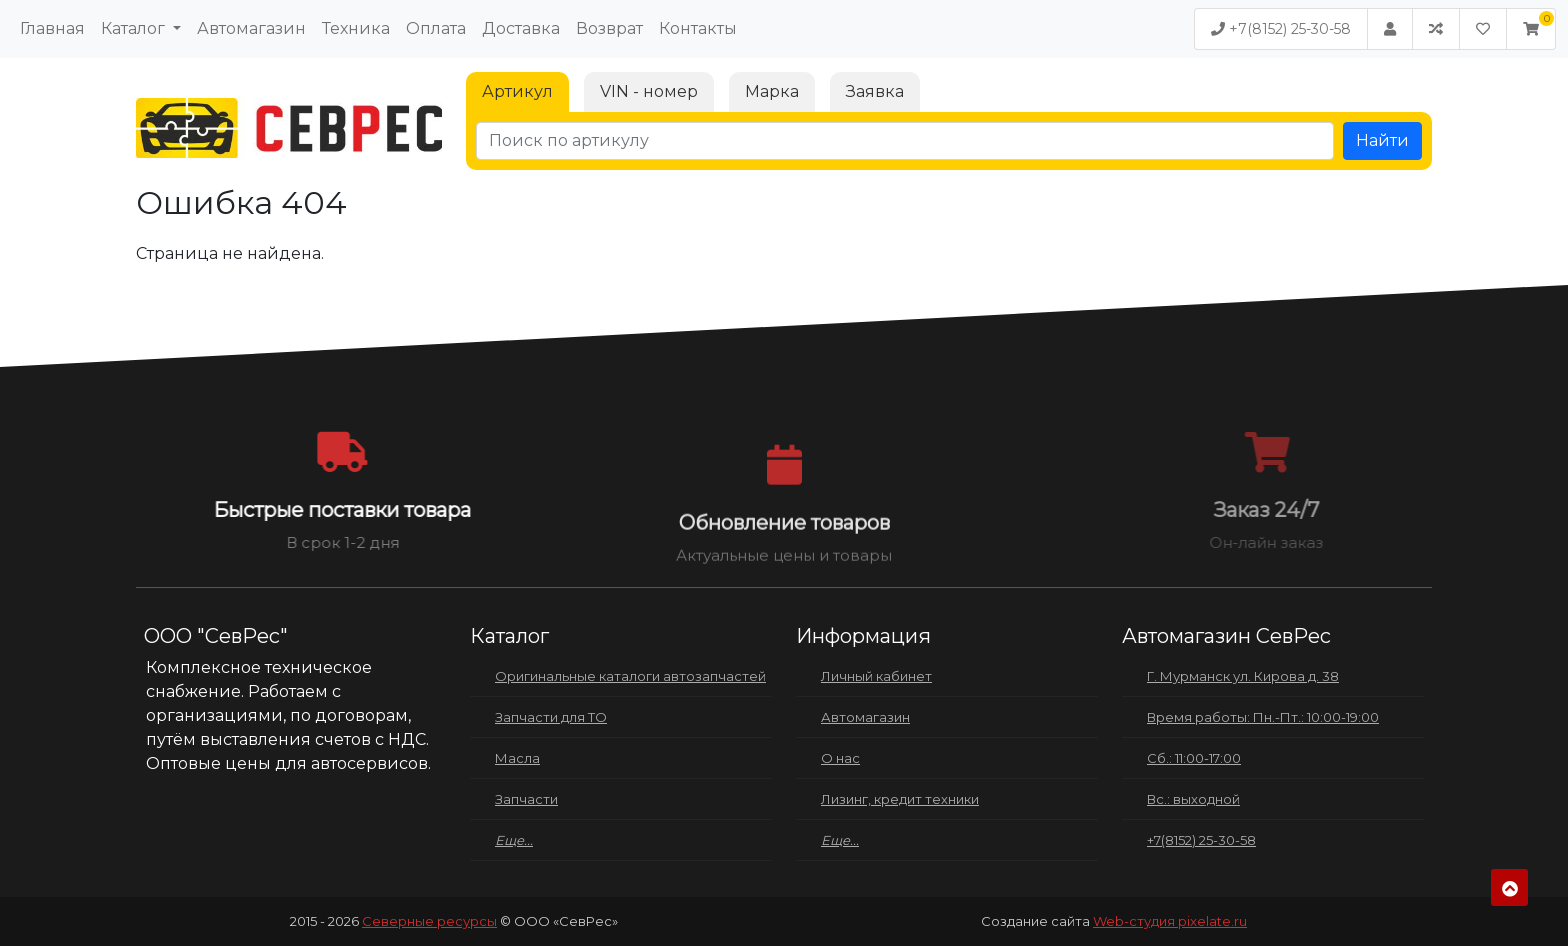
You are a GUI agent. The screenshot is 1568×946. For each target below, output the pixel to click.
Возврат (609, 28)
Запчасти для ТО (551, 717)
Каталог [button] (135, 28)
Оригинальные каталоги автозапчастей (630, 676)
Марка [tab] (772, 91)
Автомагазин (251, 28)
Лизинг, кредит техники (900, 799)
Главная (52, 28)
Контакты (698, 28)
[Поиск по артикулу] (905, 141)
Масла (517, 758)
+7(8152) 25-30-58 (1281, 29)
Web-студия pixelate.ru (1170, 921)
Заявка (875, 91)
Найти (1382, 140)
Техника (356, 28)
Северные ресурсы (429, 921)
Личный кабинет (876, 676)
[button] (1531, 29)
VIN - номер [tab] (649, 91)
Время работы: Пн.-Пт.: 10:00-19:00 (1263, 717)
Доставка (521, 28)
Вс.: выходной (1193, 799)
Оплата (436, 28)
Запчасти (526, 799)
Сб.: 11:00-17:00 (1194, 758)
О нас (840, 758)
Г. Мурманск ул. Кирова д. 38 (1243, 676)
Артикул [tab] (517, 91)
